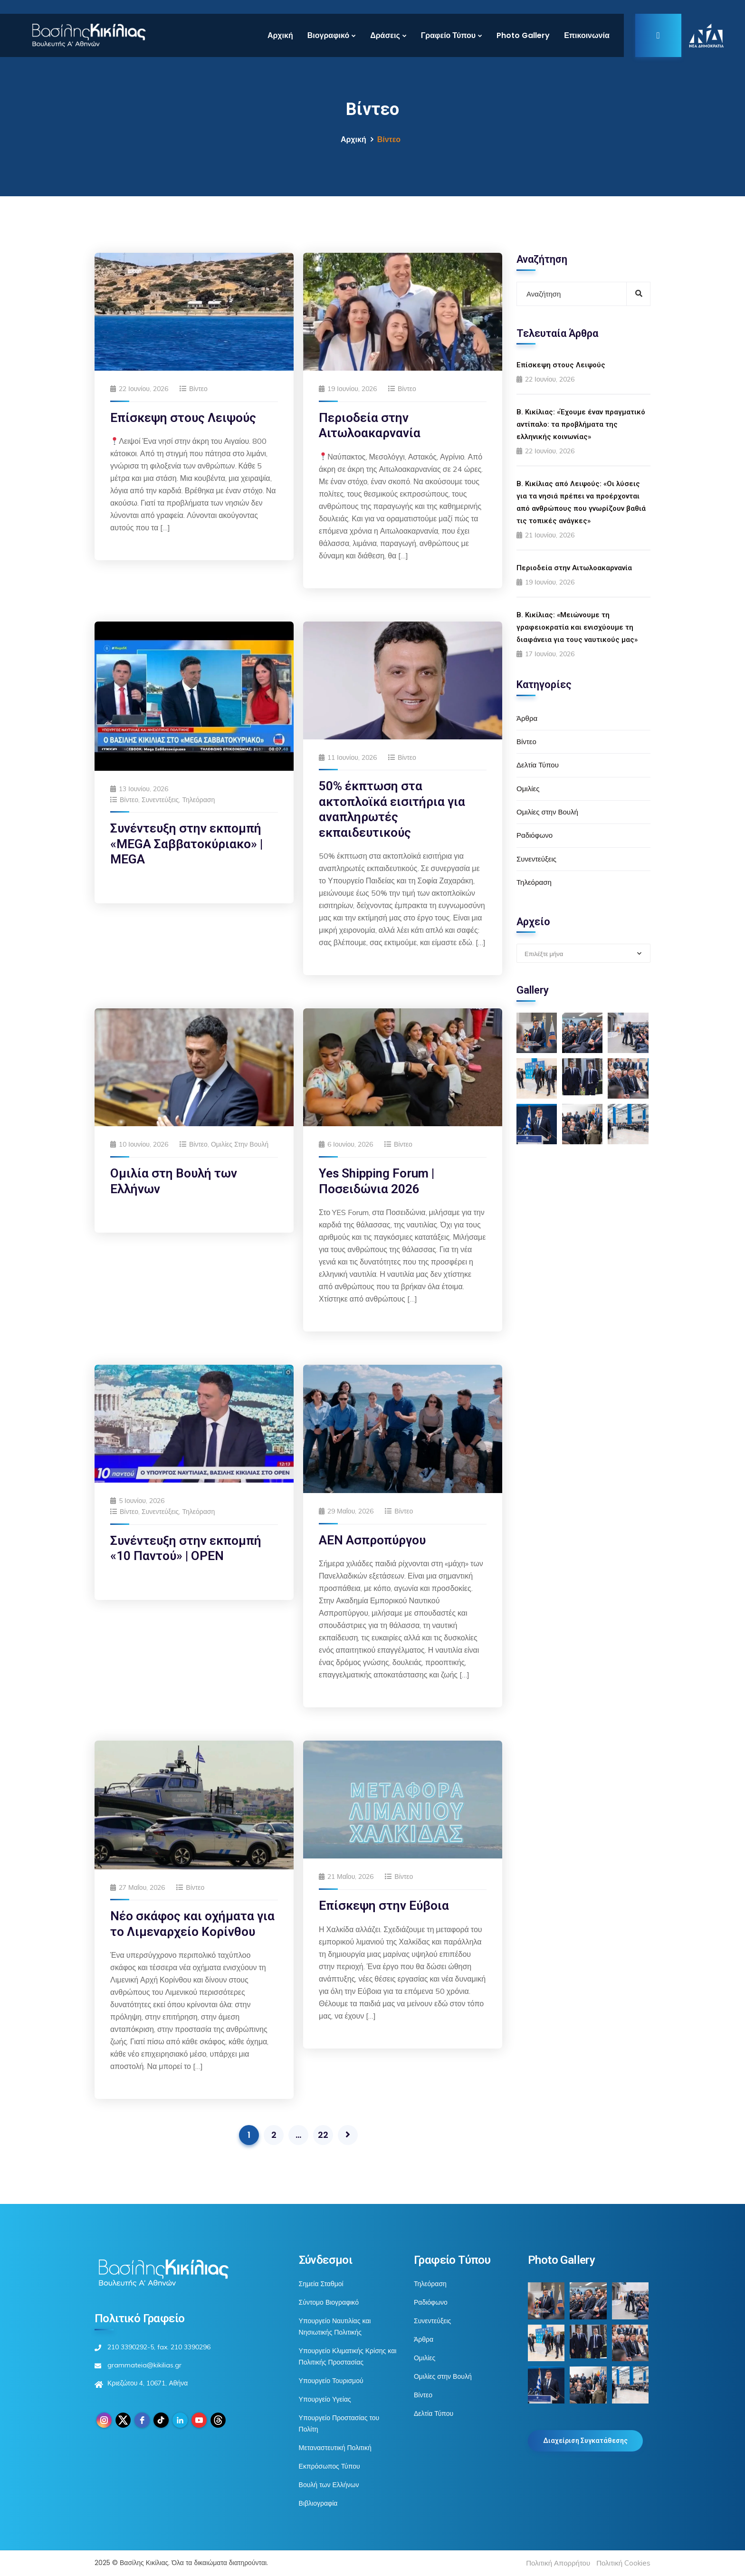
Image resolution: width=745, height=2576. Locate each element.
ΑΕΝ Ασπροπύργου (372, 1540)
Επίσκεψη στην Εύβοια (384, 1905)
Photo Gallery (523, 35)
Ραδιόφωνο (534, 835)
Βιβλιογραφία (318, 2503)
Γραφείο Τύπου (448, 35)
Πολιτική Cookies (623, 2562)
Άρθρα (526, 718)
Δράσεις (385, 35)
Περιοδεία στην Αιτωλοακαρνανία (574, 568)
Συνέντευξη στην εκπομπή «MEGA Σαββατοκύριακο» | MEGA (186, 843)
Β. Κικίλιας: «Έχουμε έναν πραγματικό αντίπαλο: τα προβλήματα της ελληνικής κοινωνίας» (580, 424)
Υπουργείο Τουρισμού (331, 2380)
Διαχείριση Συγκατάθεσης (585, 2440)
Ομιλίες (527, 789)
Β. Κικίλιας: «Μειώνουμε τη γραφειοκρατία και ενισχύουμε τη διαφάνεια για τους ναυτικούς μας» (577, 627)
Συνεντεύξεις (160, 799)
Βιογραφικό (328, 35)
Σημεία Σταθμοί (321, 2283)
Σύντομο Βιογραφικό (329, 2302)
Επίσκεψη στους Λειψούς (183, 418)
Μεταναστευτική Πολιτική (335, 2447)
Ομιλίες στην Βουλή (239, 1144)
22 (323, 2135)
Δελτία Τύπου (537, 765)
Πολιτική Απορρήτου (558, 2562)
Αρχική (280, 35)
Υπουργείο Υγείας (325, 2399)
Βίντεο (198, 388)
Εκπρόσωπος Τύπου (329, 2466)
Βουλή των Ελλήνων (329, 2484)
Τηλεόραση (198, 799)
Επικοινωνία (587, 35)
